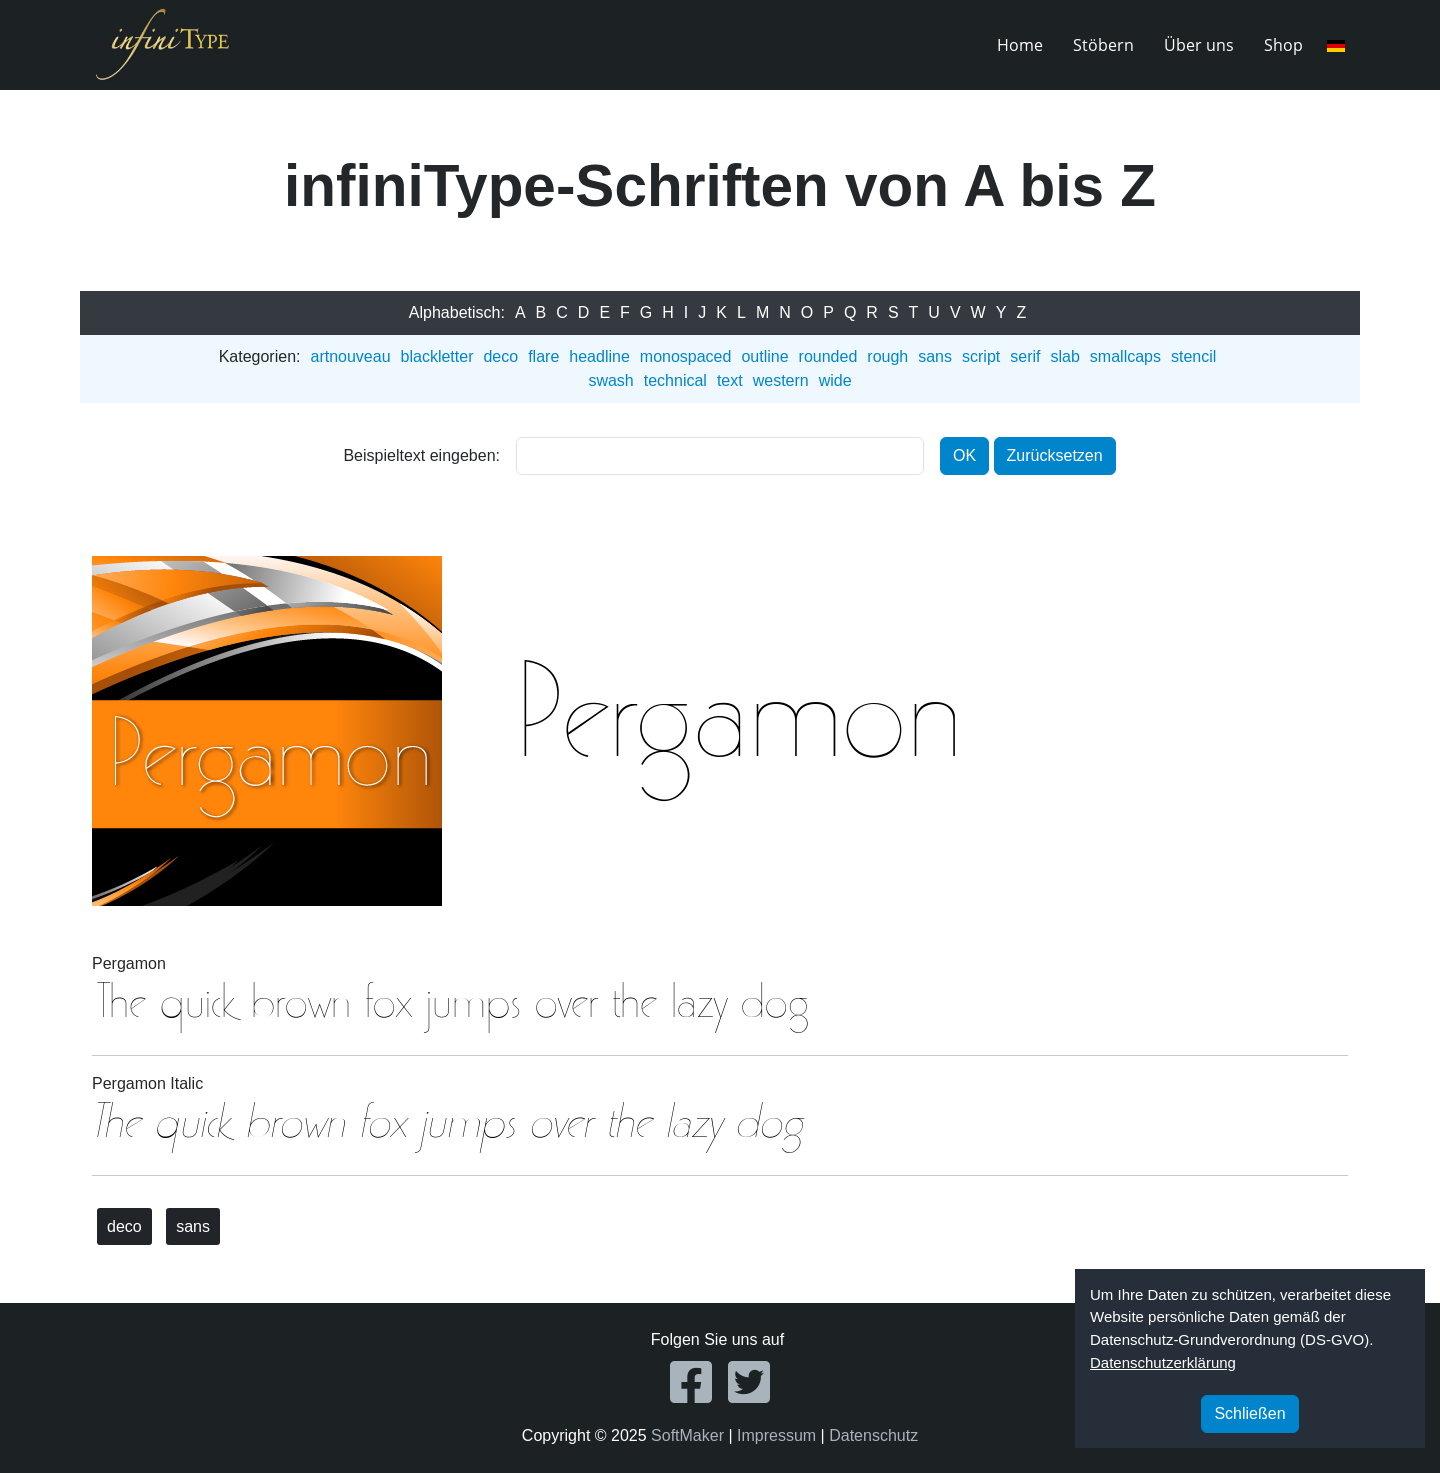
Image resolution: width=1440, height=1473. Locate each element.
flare (543, 356)
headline (599, 356)
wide (835, 380)
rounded (828, 356)
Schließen (1249, 1413)
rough (887, 356)
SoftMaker (687, 1435)
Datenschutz (873, 1435)
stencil (1193, 356)
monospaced (686, 356)
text (730, 380)
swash (610, 380)
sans (935, 356)
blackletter (437, 356)
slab (1064, 356)
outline (764, 356)
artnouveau (350, 356)
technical (675, 380)
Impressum (776, 1435)
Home (1020, 45)
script (981, 356)
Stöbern (1103, 45)
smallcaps (1125, 356)
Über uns (1199, 45)
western (781, 380)
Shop (1283, 45)
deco (500, 356)
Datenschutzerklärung (1163, 1362)
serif (1025, 356)
